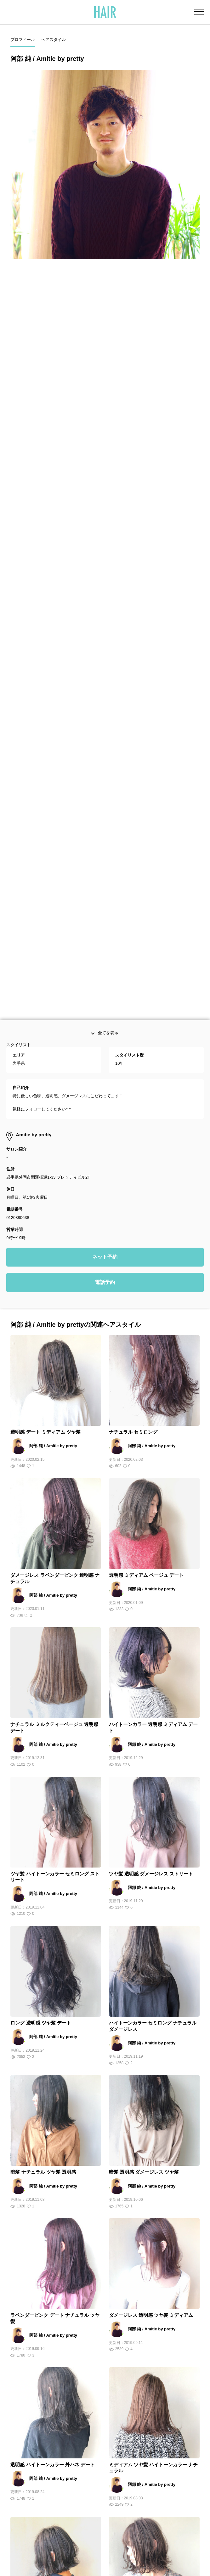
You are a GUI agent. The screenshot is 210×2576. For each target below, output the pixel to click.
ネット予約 (104, 853)
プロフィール (22, 39)
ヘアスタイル (53, 39)
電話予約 (105, 879)
